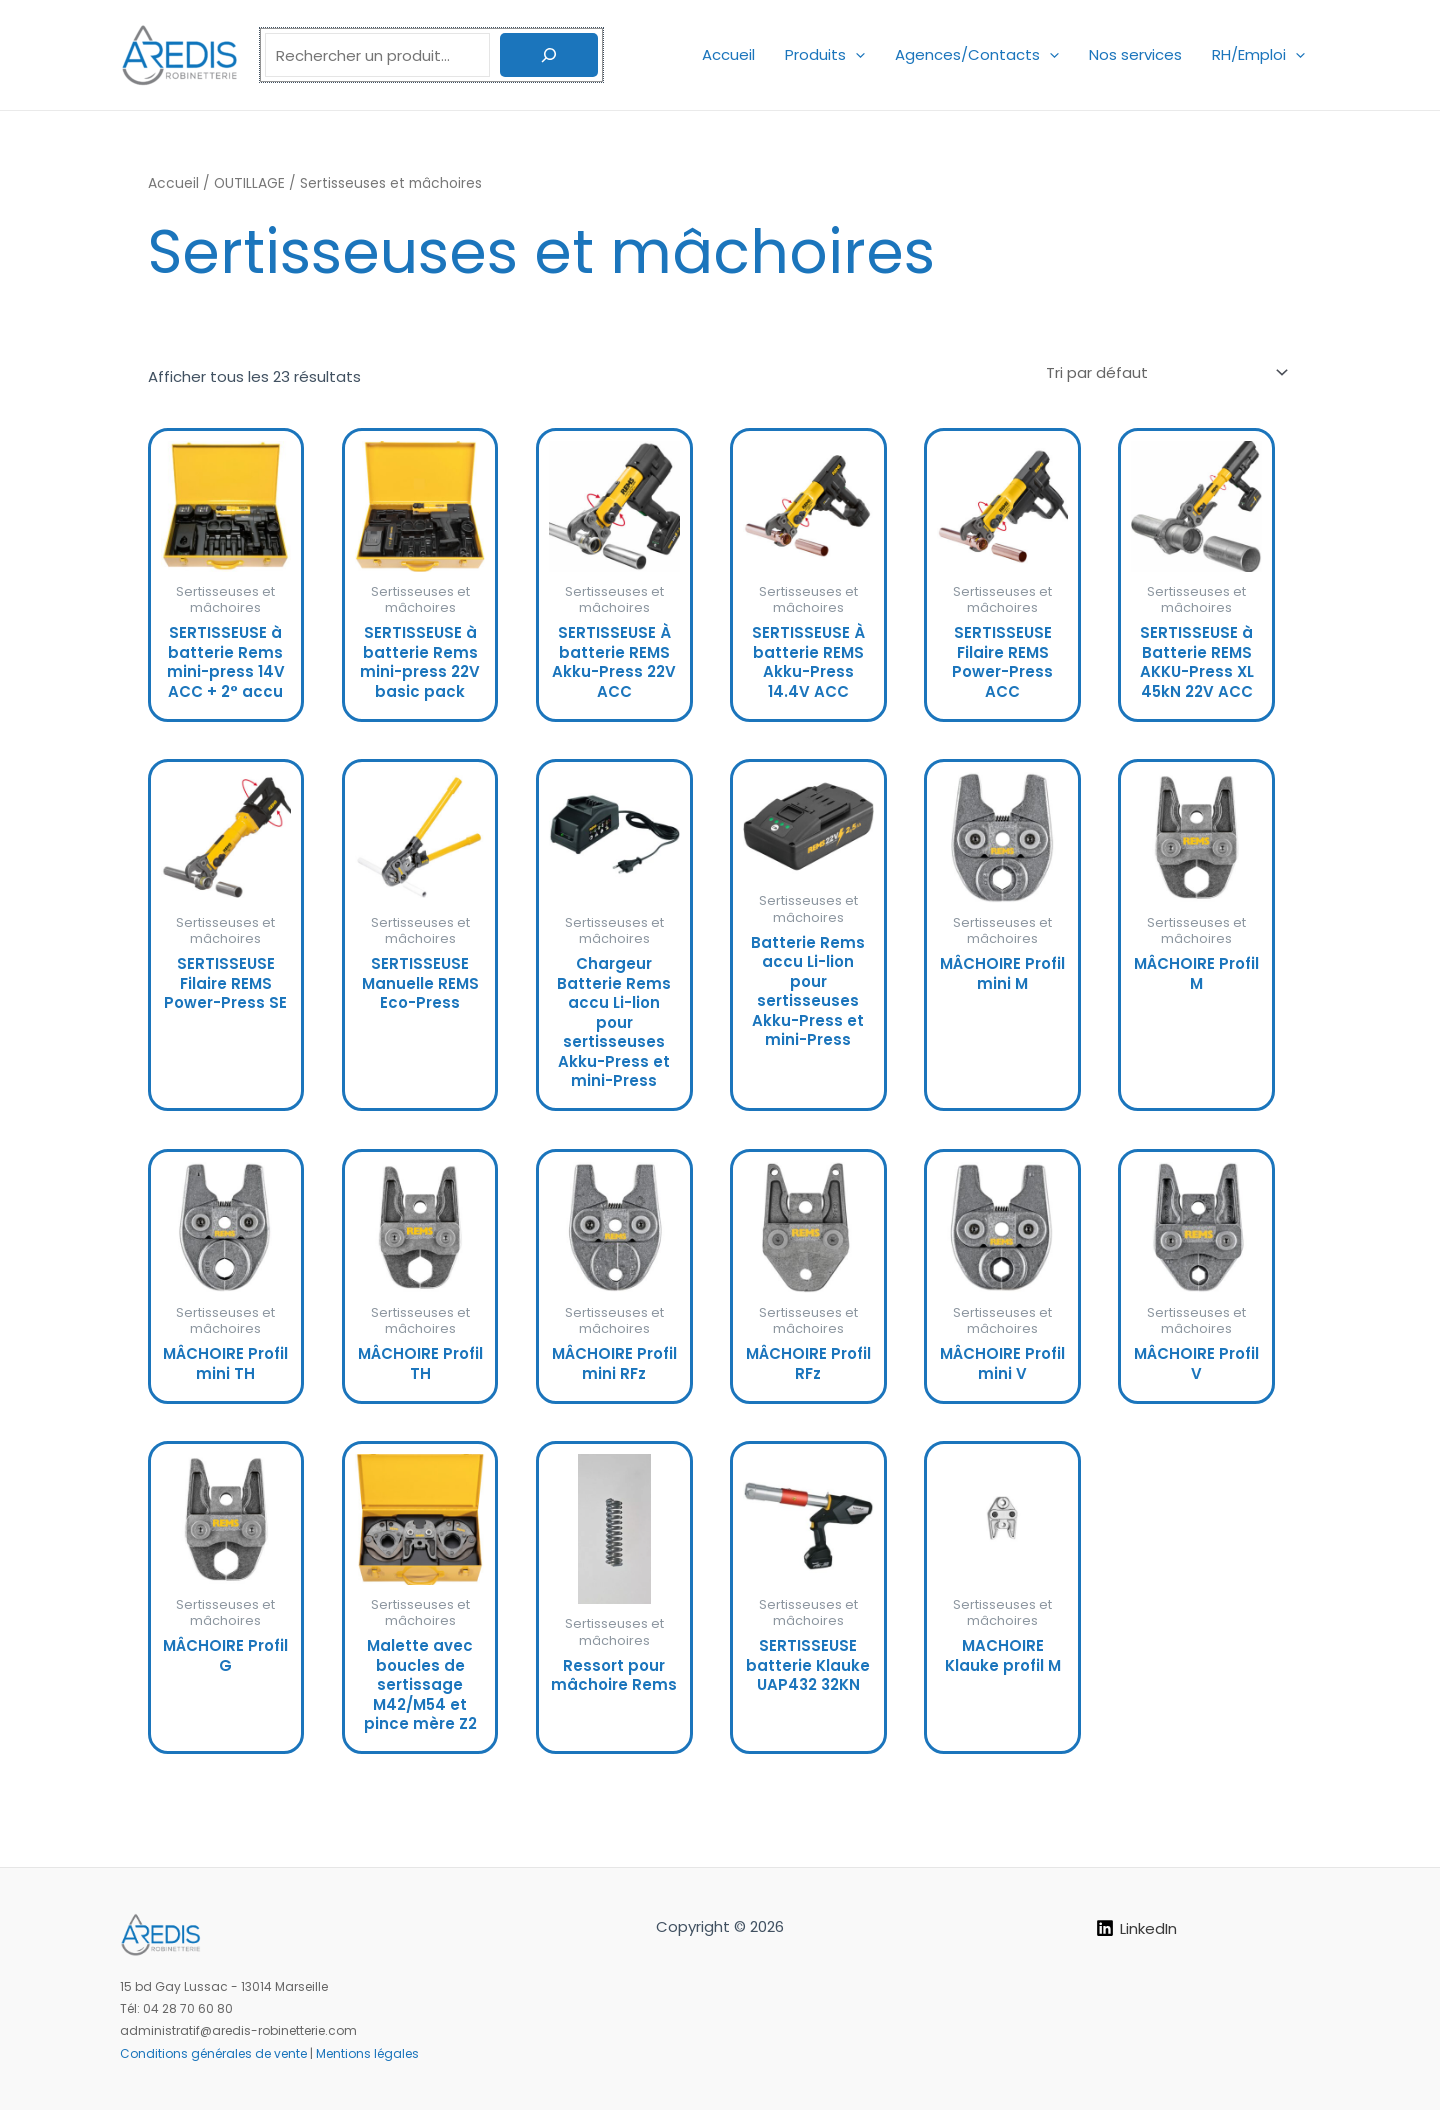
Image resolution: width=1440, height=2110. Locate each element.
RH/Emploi (1258, 54)
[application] (855, 54)
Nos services (1135, 54)
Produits (825, 54)
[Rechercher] (549, 55)
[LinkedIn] (1136, 1928)
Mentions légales (367, 2053)
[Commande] (1166, 372)
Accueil (728, 54)
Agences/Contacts (977, 54)
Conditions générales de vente (213, 2053)
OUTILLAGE (249, 183)
